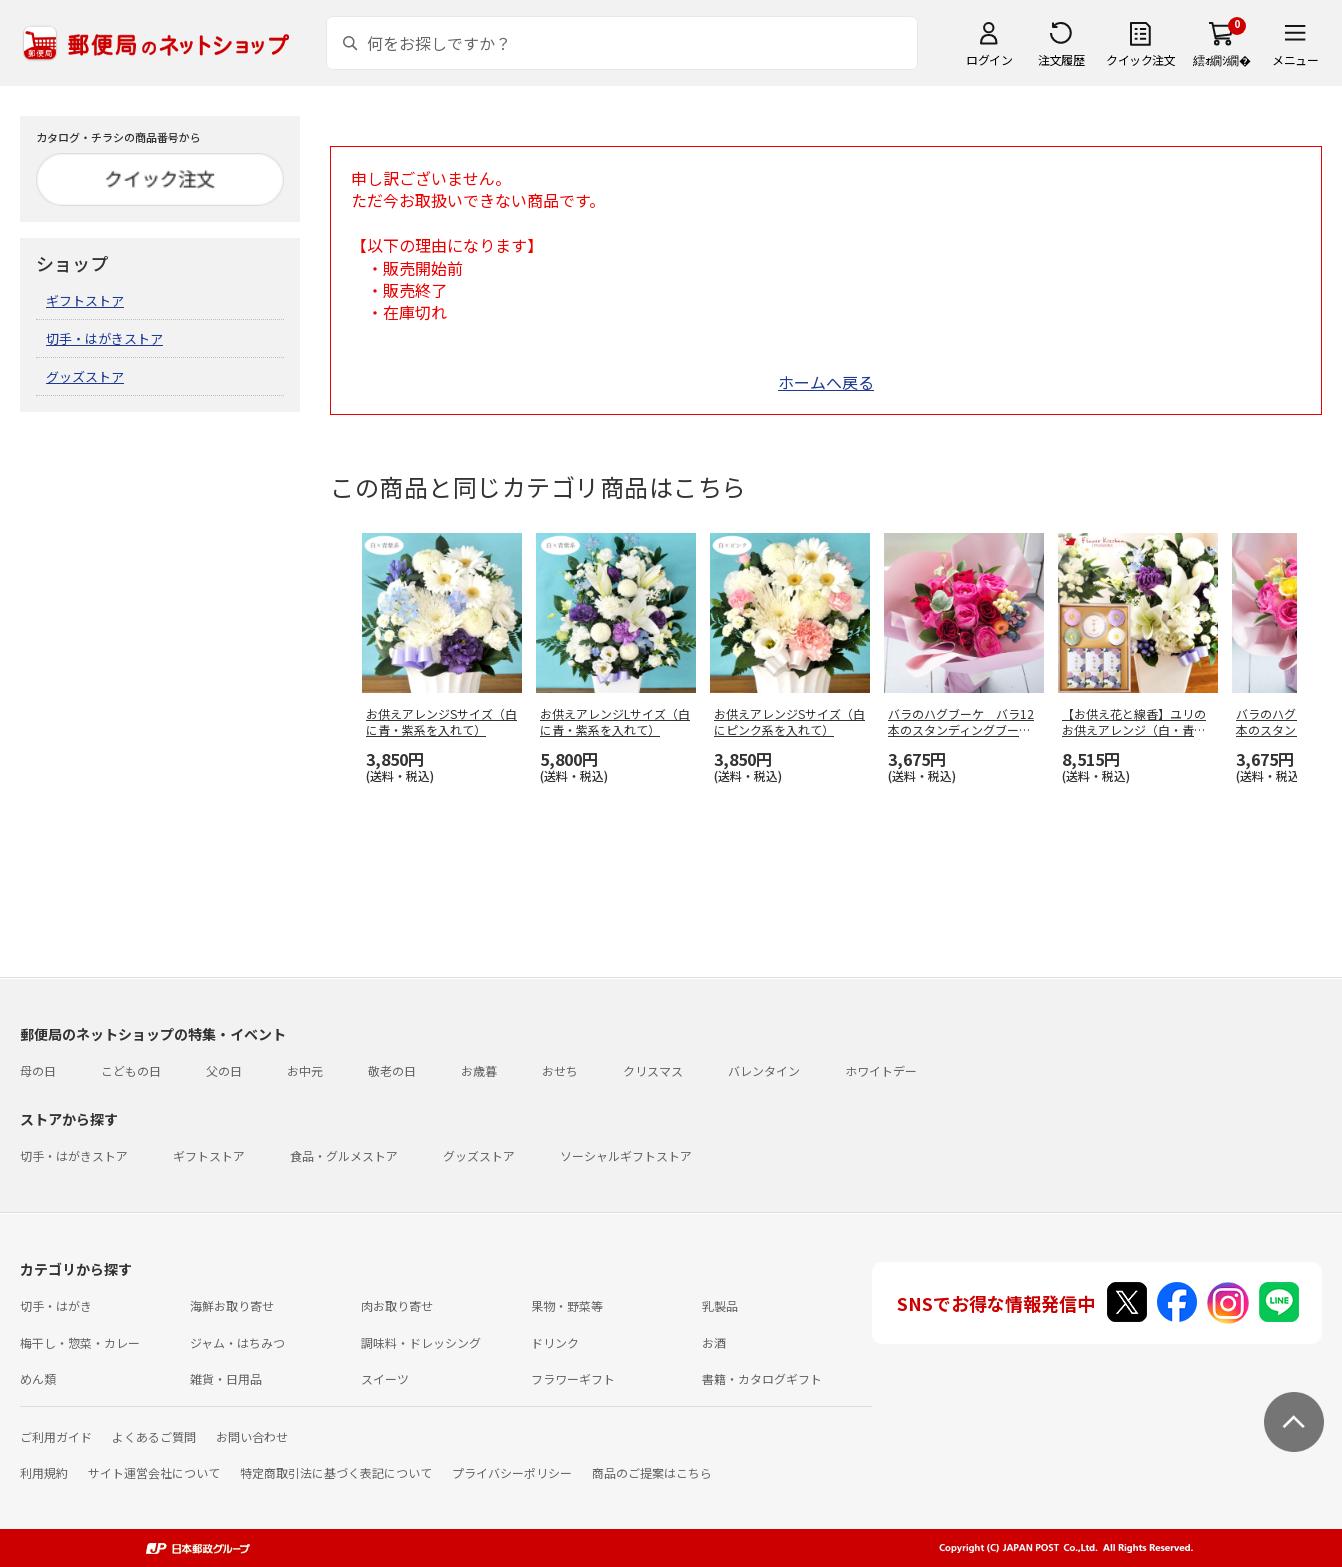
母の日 (38, 1070)
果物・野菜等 (567, 1305)
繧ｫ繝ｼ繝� (1221, 59)
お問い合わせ (252, 1436)
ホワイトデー (881, 1070)
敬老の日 (392, 1070)
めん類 (38, 1378)
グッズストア (85, 376)
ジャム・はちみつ (237, 1342)
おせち (560, 1070)
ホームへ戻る (826, 382)
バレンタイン (764, 1070)
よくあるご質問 (154, 1436)
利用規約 (44, 1472)
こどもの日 (131, 1070)
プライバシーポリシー (512, 1472)
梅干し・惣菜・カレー (80, 1342)
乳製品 (720, 1305)
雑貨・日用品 (226, 1378)
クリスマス (653, 1070)
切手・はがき (56, 1305)
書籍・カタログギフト (762, 1378)
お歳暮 (479, 1070)
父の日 (224, 1070)
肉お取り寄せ (397, 1305)
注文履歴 (1061, 59)
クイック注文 (1140, 59)
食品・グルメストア (344, 1155)
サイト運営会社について (154, 1472)
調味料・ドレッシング (421, 1342)
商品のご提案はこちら (652, 1472)
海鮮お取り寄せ (232, 1305)
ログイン (989, 59)
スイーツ (385, 1378)
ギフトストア (85, 300)
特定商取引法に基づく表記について (336, 1472)
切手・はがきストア (104, 338)
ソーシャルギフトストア (626, 1155)
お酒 (714, 1342)
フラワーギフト (573, 1378)
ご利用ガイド (56, 1436)
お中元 (305, 1070)
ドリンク (555, 1342)
